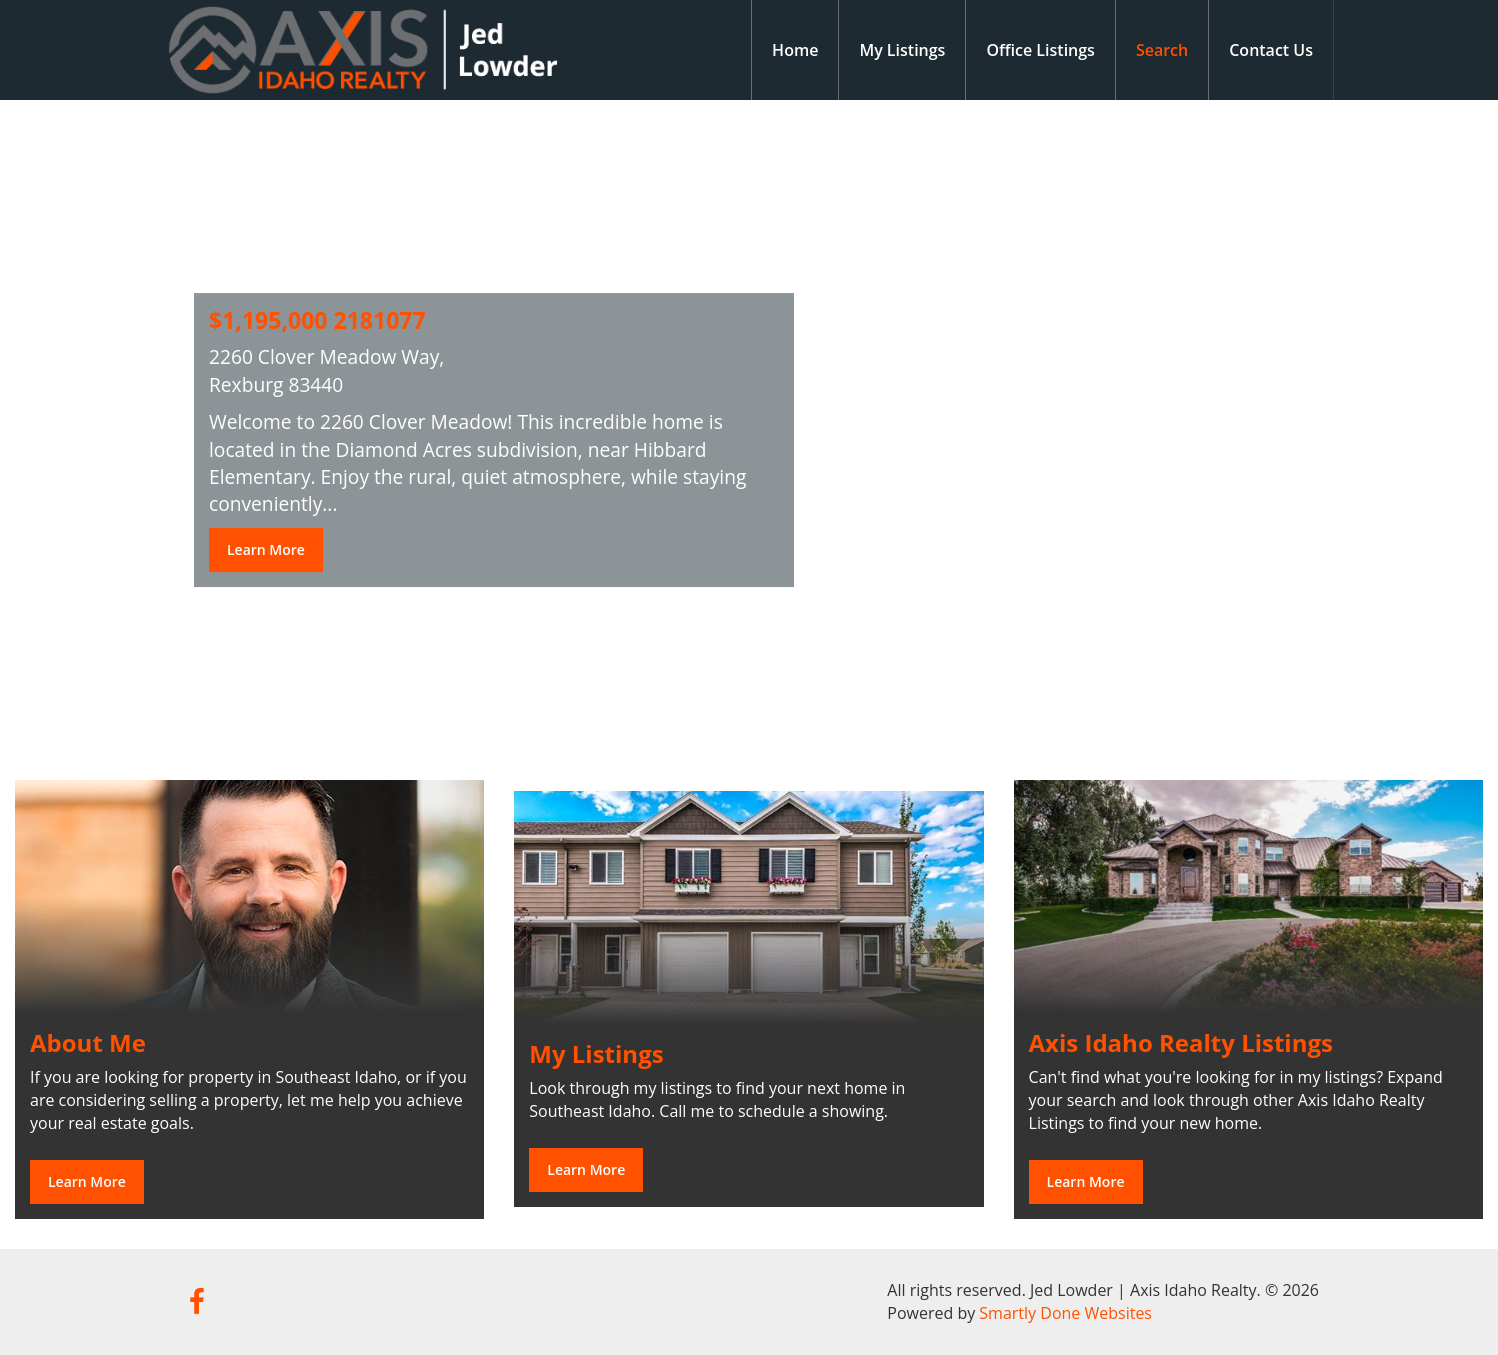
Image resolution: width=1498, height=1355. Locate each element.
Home (795, 50)
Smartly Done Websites (1065, 1313)
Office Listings (1040, 50)
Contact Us (1271, 50)
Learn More (266, 549)
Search (1162, 50)
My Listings (902, 50)
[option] (749, 425)
